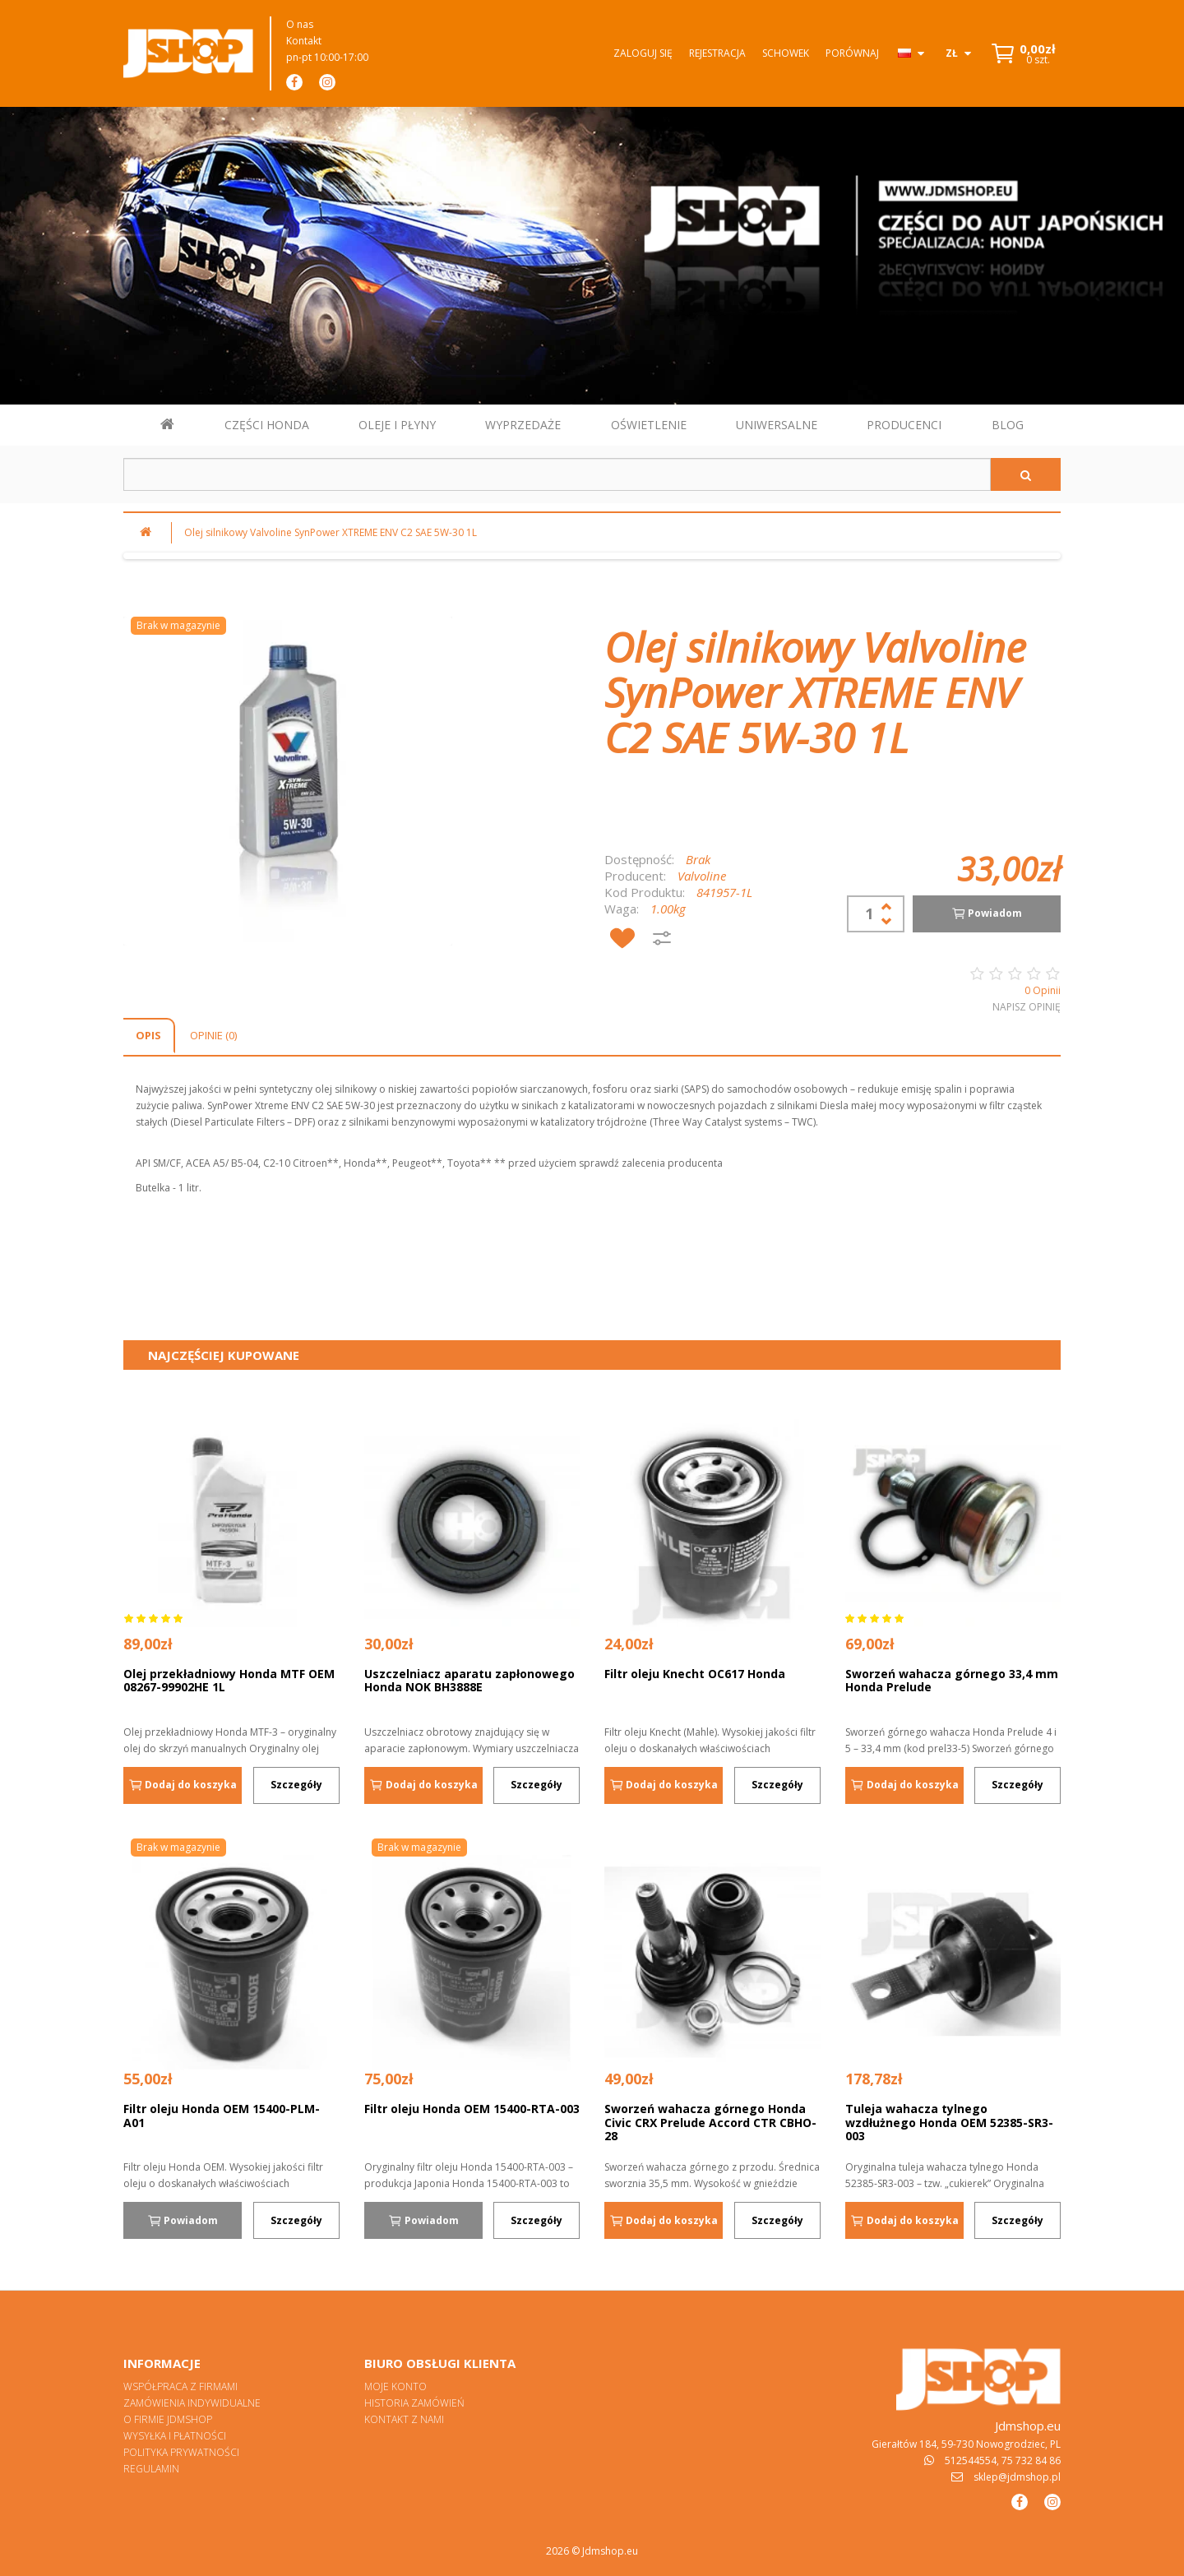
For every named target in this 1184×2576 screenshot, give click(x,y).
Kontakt (303, 41)
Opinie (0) (213, 1035)
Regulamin (151, 2469)
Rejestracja (717, 53)
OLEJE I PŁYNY (397, 424)
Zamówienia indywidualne (192, 2403)
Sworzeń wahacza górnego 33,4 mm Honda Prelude (951, 1680)
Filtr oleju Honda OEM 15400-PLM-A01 (221, 2115)
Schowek (785, 53)
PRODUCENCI (904, 424)
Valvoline (702, 875)
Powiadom (986, 913)
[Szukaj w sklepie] (557, 474)
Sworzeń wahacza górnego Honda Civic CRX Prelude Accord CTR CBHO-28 (710, 2122)
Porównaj (852, 53)
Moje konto (395, 2386)
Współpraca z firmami (180, 2386)
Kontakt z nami (404, 2419)
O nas (299, 24)
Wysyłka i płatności (174, 2436)
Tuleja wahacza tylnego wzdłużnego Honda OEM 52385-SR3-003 (949, 2122)
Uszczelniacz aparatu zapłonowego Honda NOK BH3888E (469, 1680)
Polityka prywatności (181, 2452)
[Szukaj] (1026, 474)
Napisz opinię (1026, 1007)
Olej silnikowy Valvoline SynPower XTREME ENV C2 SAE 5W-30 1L (330, 532)
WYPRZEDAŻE (523, 424)
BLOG (1008, 424)
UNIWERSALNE (776, 424)
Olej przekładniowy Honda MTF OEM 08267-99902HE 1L (229, 1680)
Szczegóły (296, 1785)
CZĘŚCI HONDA (266, 424)
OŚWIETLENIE (649, 424)
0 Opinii (1042, 990)
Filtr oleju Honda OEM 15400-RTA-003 (472, 2108)
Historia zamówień (414, 2403)
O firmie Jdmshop (167, 2419)
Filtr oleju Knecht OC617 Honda (694, 1673)
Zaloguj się (643, 53)
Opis (148, 1035)
